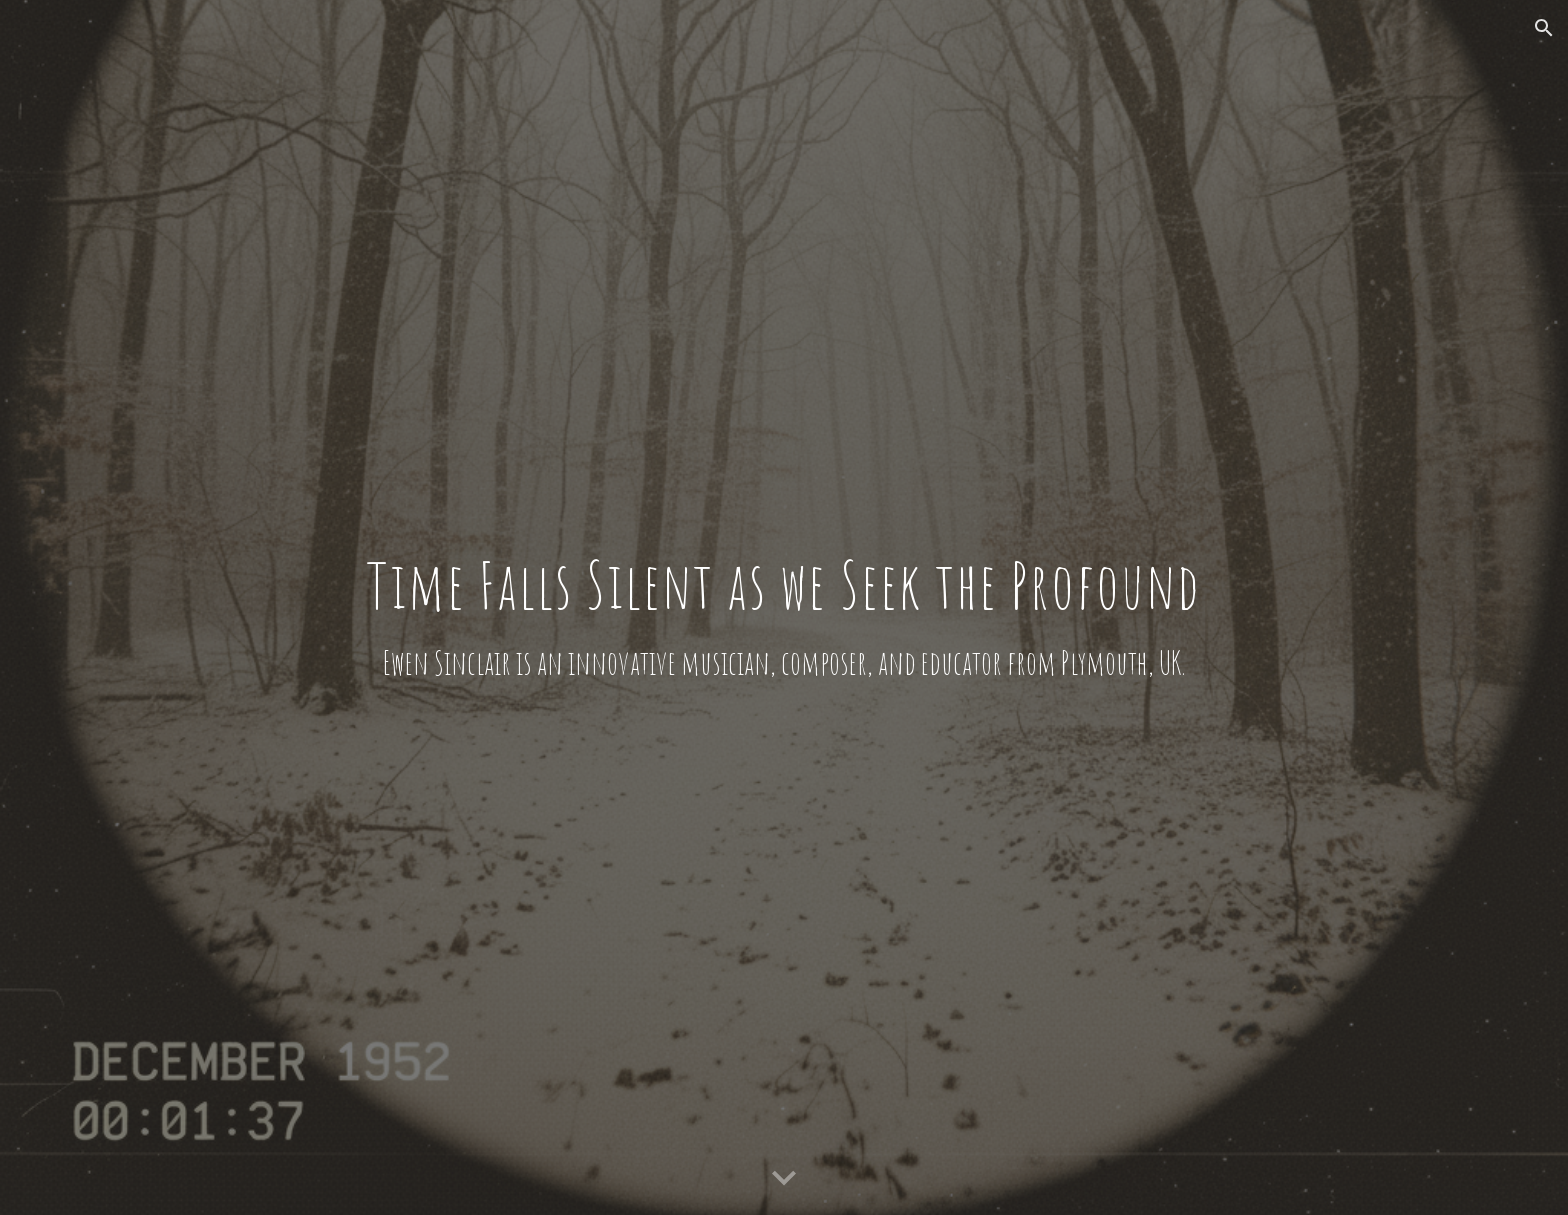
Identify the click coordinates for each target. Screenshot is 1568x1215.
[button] (1544, 28)
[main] (783, 607)
